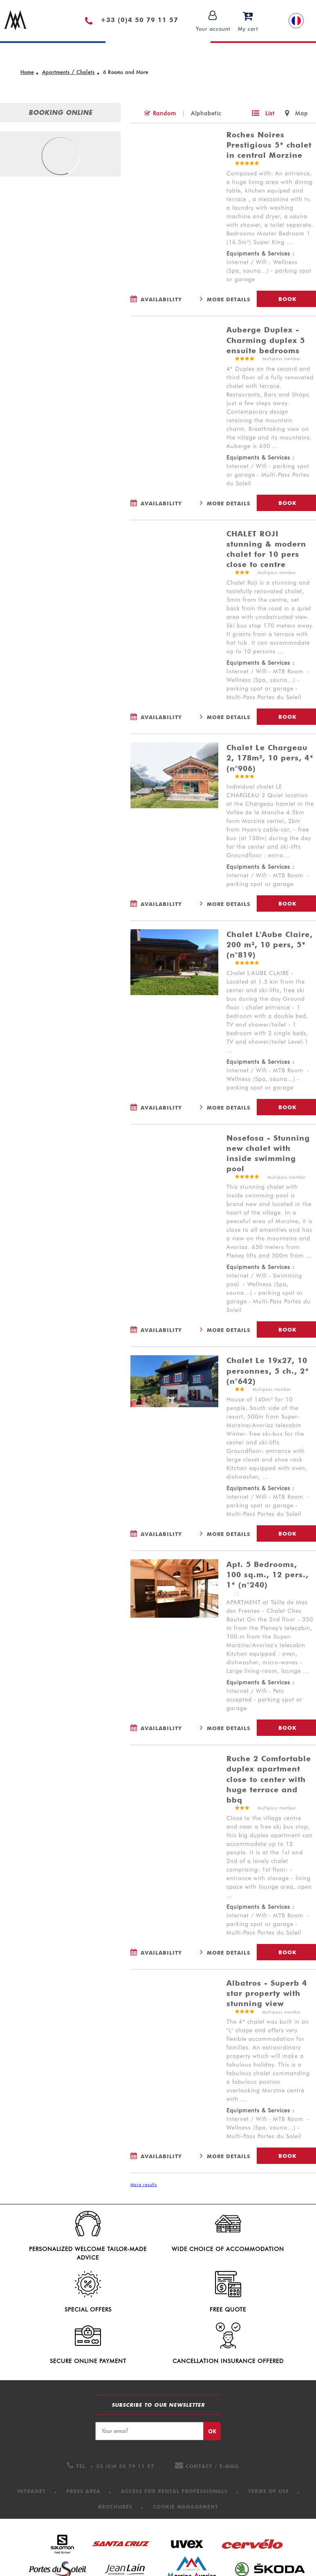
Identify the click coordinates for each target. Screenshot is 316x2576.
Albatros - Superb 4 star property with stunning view (266, 1993)
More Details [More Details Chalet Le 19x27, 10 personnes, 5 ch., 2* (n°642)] (229, 1534)
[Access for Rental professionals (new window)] (174, 2447)
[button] (248, 20)
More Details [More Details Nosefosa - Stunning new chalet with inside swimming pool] (229, 1330)
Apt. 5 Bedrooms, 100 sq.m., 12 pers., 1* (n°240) (267, 1574)
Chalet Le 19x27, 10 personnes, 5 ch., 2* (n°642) (267, 1370)
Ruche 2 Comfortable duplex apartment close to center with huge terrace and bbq (268, 1779)
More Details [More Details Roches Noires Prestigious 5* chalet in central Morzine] (229, 299)
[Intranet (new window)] (31, 2447)
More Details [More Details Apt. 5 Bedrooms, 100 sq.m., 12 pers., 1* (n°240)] (229, 1728)
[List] (263, 113)
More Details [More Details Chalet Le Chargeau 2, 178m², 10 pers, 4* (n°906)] (229, 904)
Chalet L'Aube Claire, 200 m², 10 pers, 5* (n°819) (269, 944)
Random (164, 113)
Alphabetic (206, 113)
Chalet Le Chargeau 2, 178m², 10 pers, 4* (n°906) (270, 757)
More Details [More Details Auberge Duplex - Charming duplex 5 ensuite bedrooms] (229, 503)
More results (143, 2184)
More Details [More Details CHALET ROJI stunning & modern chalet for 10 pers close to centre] (229, 717)
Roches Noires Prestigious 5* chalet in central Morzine (269, 144)
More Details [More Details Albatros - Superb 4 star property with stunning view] (229, 2156)
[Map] (296, 113)
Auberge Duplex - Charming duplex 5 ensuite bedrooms (265, 339)
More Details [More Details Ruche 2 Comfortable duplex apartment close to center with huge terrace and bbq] (229, 1952)
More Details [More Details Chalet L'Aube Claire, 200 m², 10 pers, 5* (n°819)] (229, 1107)
